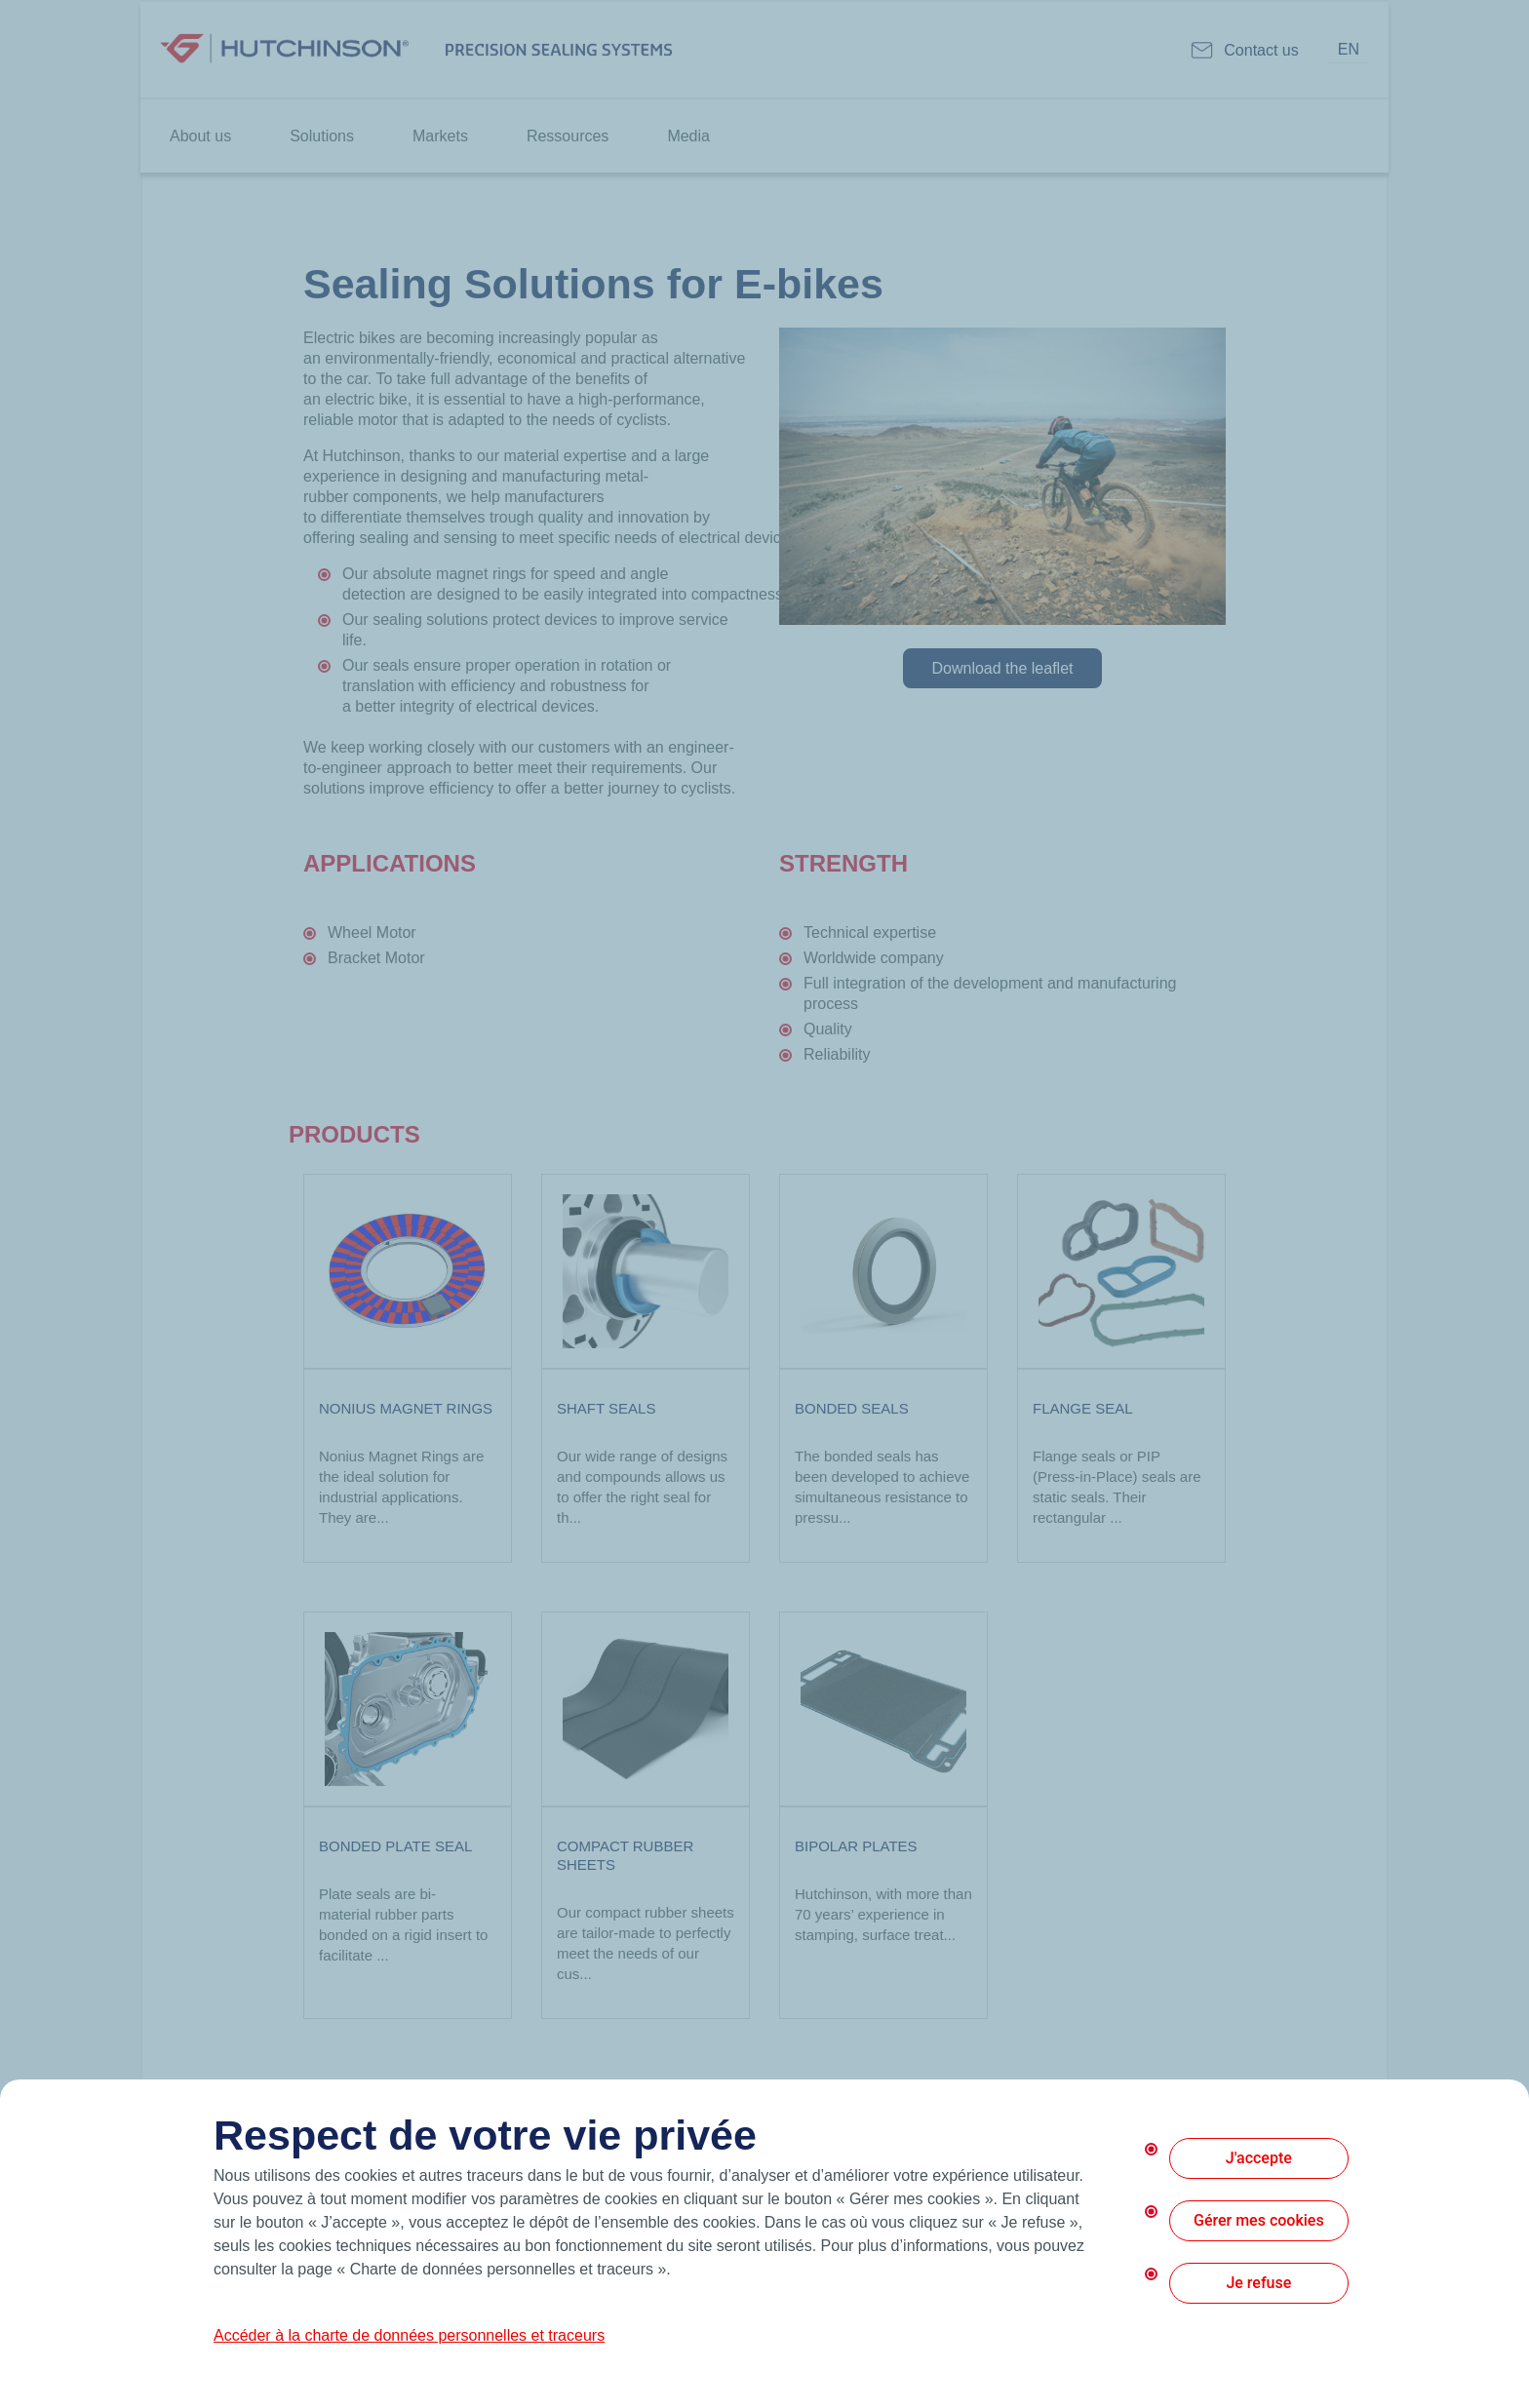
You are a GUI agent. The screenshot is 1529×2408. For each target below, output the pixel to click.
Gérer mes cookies (1259, 2220)
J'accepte (1259, 2158)
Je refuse (1258, 2282)
